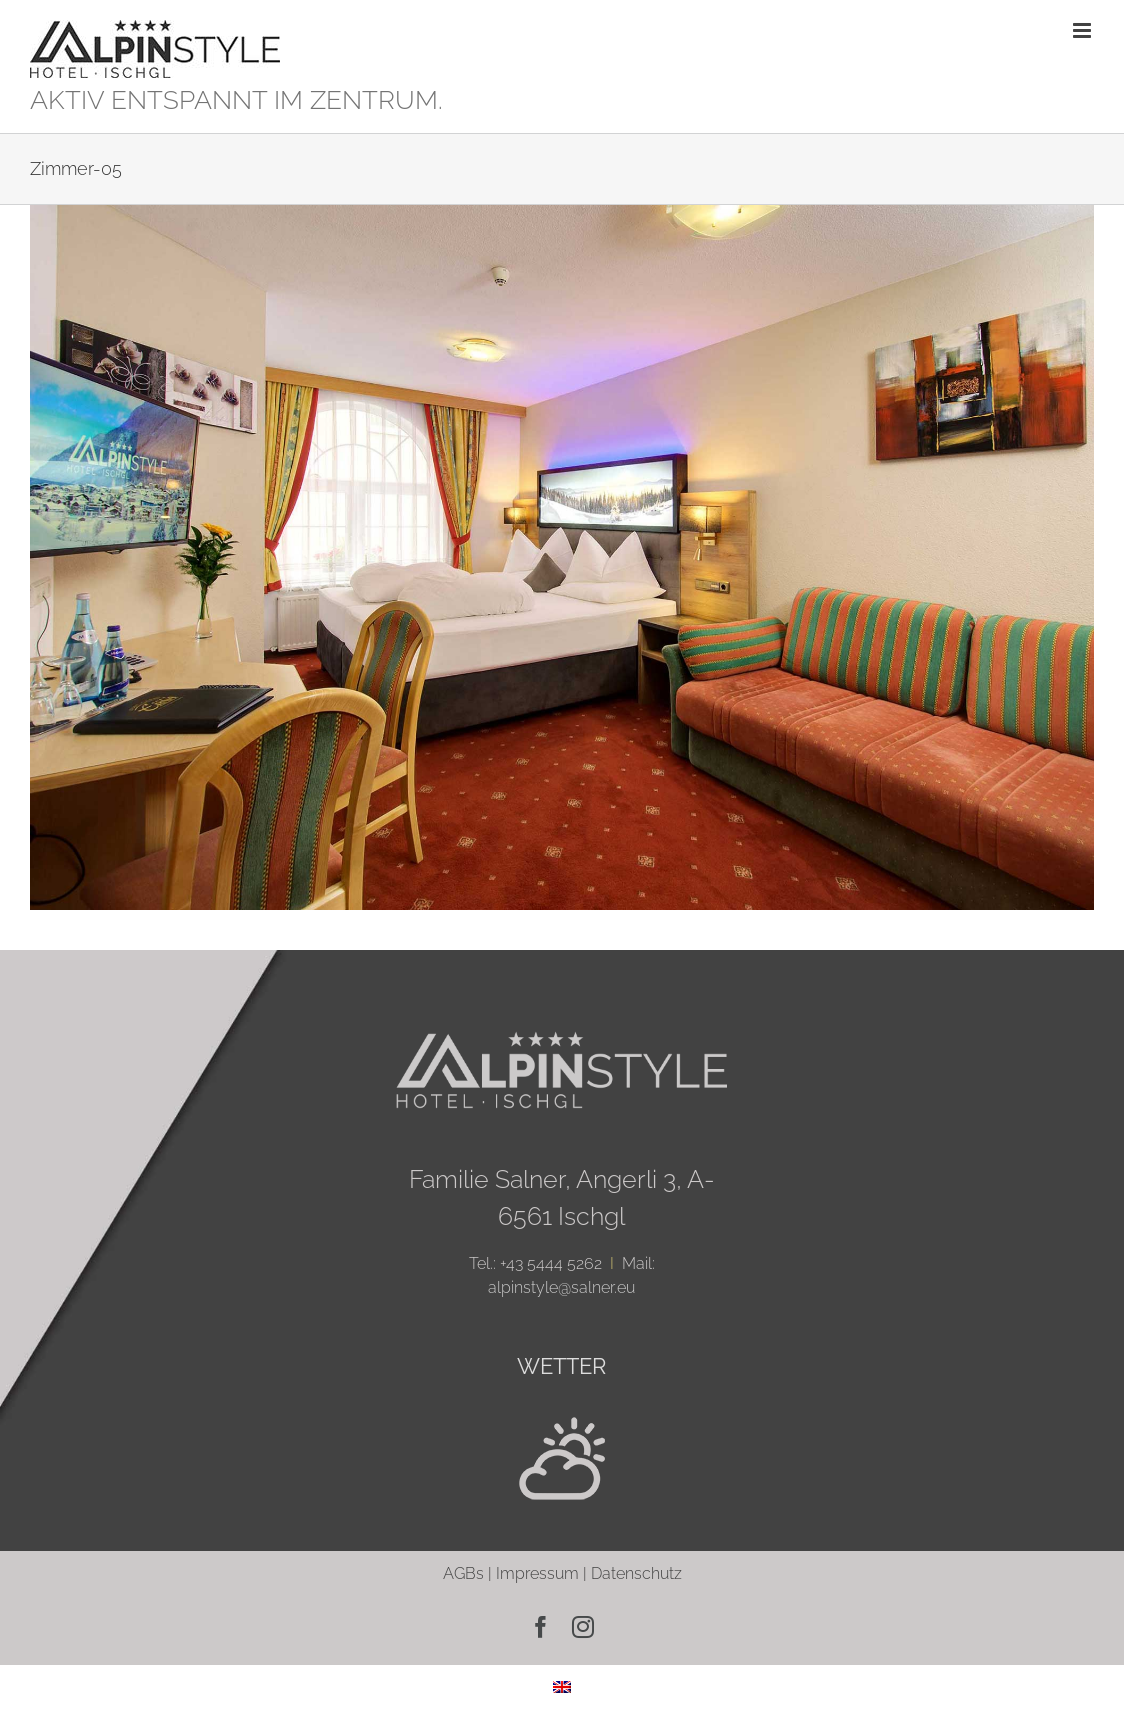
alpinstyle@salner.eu (561, 1287)
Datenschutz (636, 1573)
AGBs (463, 1573)
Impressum (537, 1573)
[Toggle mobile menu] (1083, 30)
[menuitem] (562, 1686)
